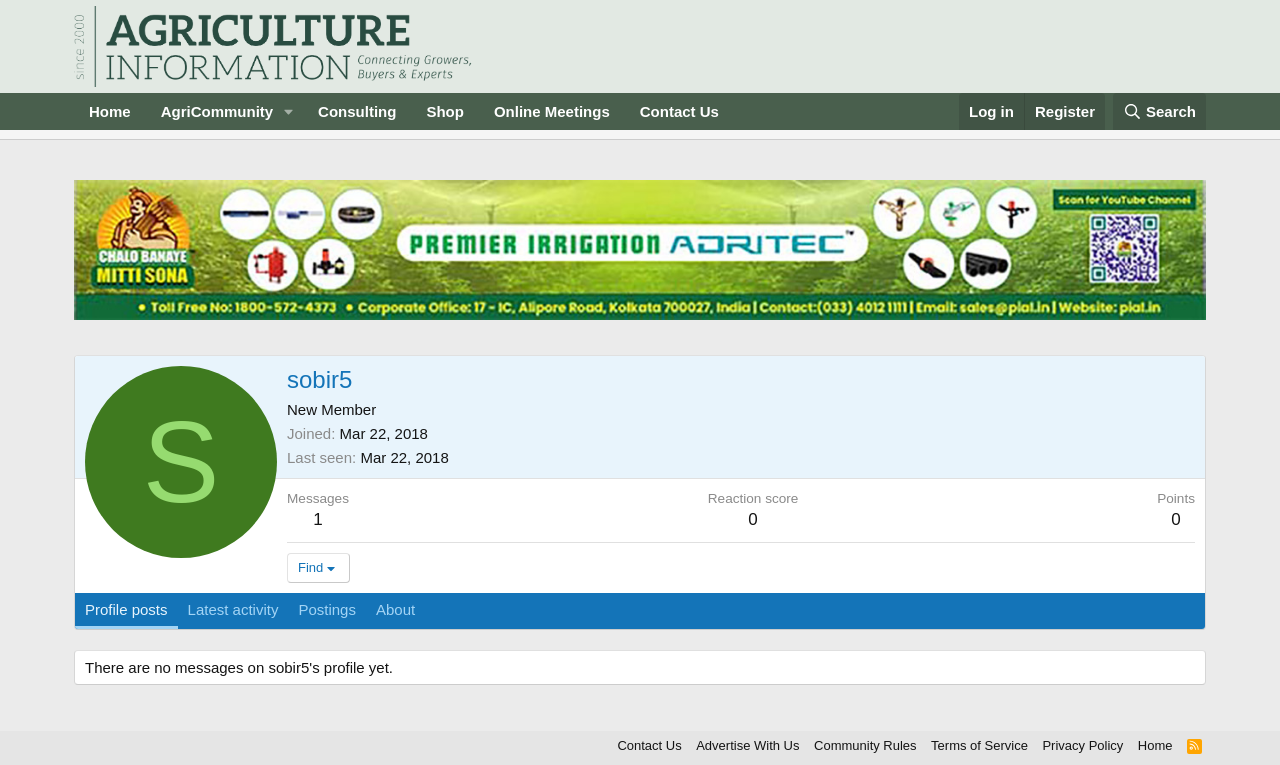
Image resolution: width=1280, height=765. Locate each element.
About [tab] (395, 609)
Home (110, 111)
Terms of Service (979, 745)
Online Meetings (552, 111)
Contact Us (679, 111)
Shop (445, 111)
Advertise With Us (747, 745)
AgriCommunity (217, 111)
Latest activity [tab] (233, 609)
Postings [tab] (327, 609)
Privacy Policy (1082, 745)
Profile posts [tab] (126, 609)
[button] (289, 111)
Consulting (357, 111)
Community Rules (865, 745)
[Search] (1160, 111)
